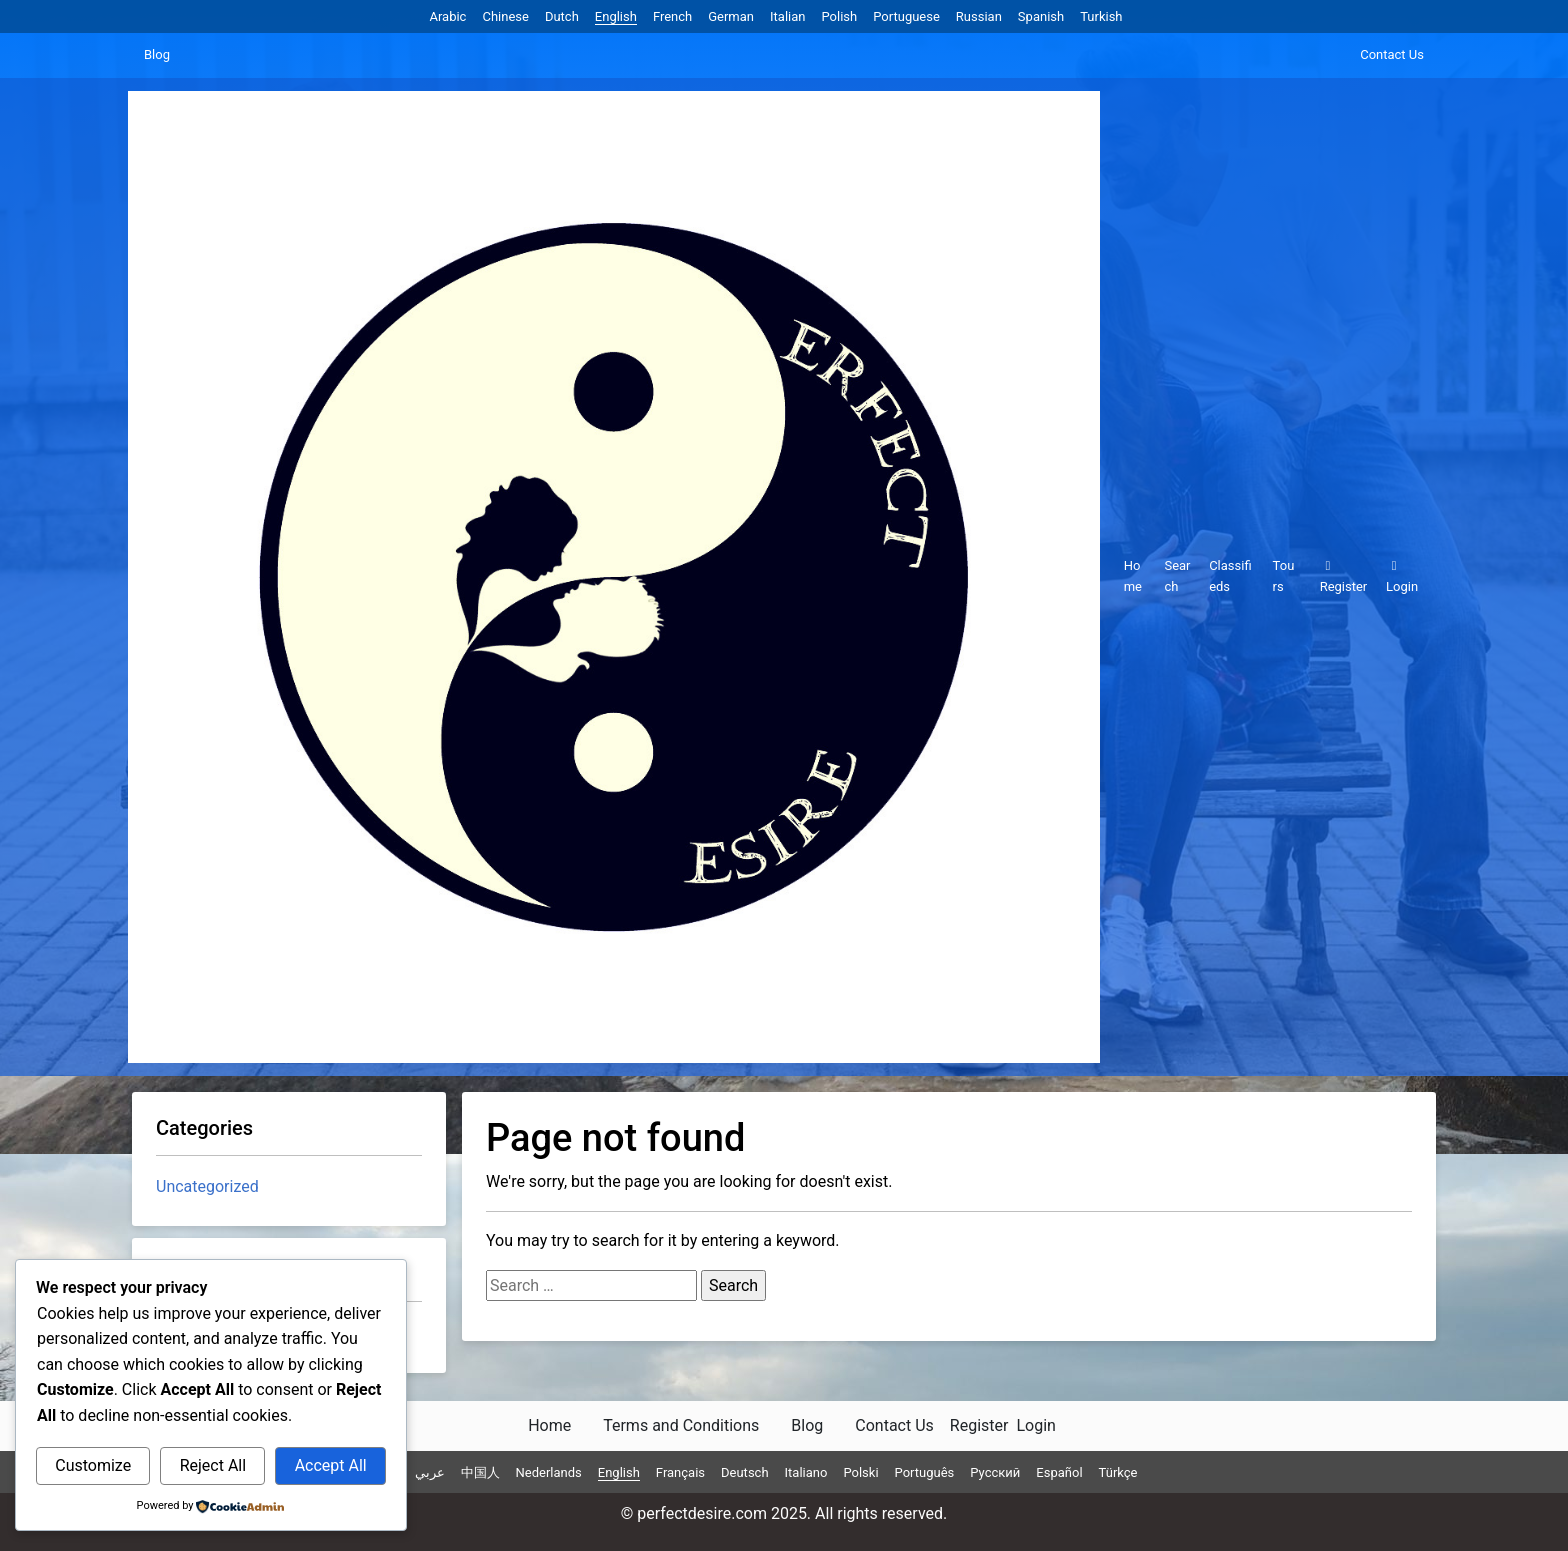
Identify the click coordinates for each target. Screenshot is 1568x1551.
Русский (995, 1472)
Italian (787, 16)
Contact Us (1392, 54)
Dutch (562, 16)
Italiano (806, 1472)
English (616, 16)
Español (1059, 1472)
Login (1402, 576)
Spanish (1041, 16)
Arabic (447, 16)
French (672, 16)
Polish (839, 16)
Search (1177, 576)
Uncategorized (207, 1186)
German (731, 16)
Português (925, 1472)
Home (1133, 576)
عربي (430, 1472)
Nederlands (549, 1472)
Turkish (1101, 16)
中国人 (480, 1472)
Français (680, 1472)
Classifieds (1230, 576)
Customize (93, 1465)
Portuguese (906, 16)
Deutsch (745, 1472)
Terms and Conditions (681, 1425)
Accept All (331, 1465)
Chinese (505, 16)
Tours (1284, 576)
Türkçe (1118, 1472)
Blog (157, 54)
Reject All (213, 1465)
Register (1344, 576)
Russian (979, 16)
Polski (860, 1472)
